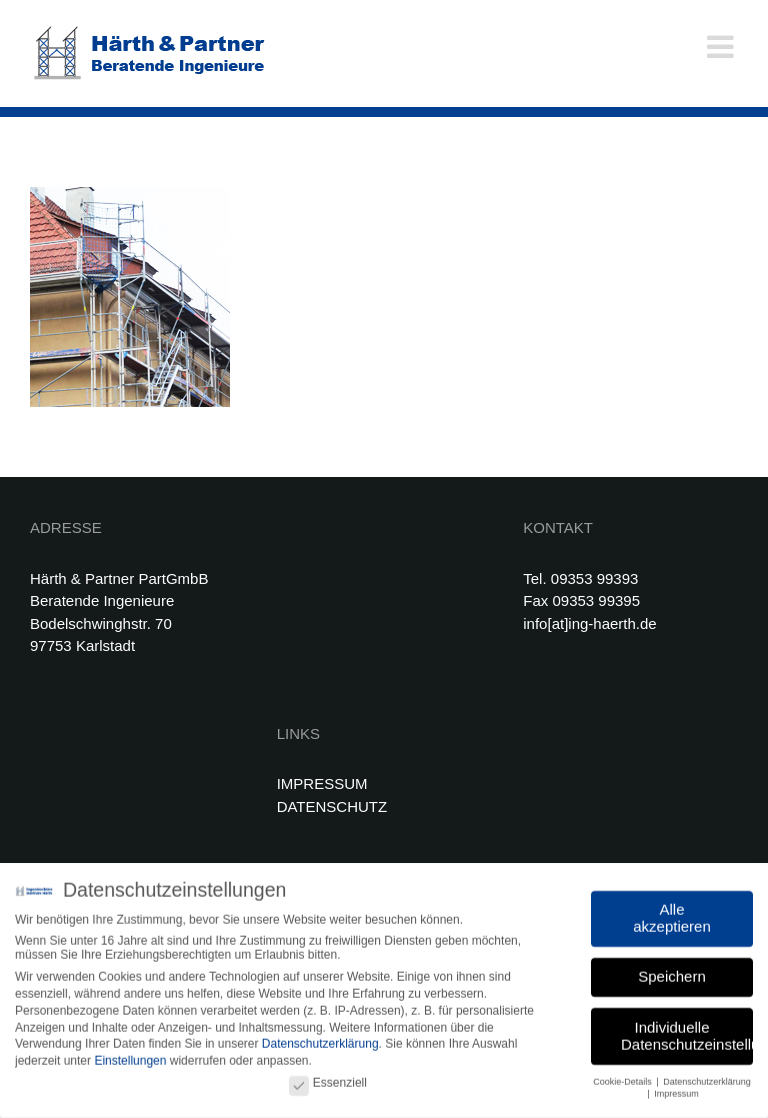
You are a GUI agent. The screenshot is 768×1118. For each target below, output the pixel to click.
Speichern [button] (672, 973)
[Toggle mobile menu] (722, 46)
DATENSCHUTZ (332, 806)
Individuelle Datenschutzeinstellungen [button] (687, 1032)
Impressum (676, 1091)
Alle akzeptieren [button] (672, 914)
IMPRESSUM (322, 783)
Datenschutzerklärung (320, 1041)
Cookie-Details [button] (623, 1078)
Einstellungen (130, 1058)
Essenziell (328, 1080)
